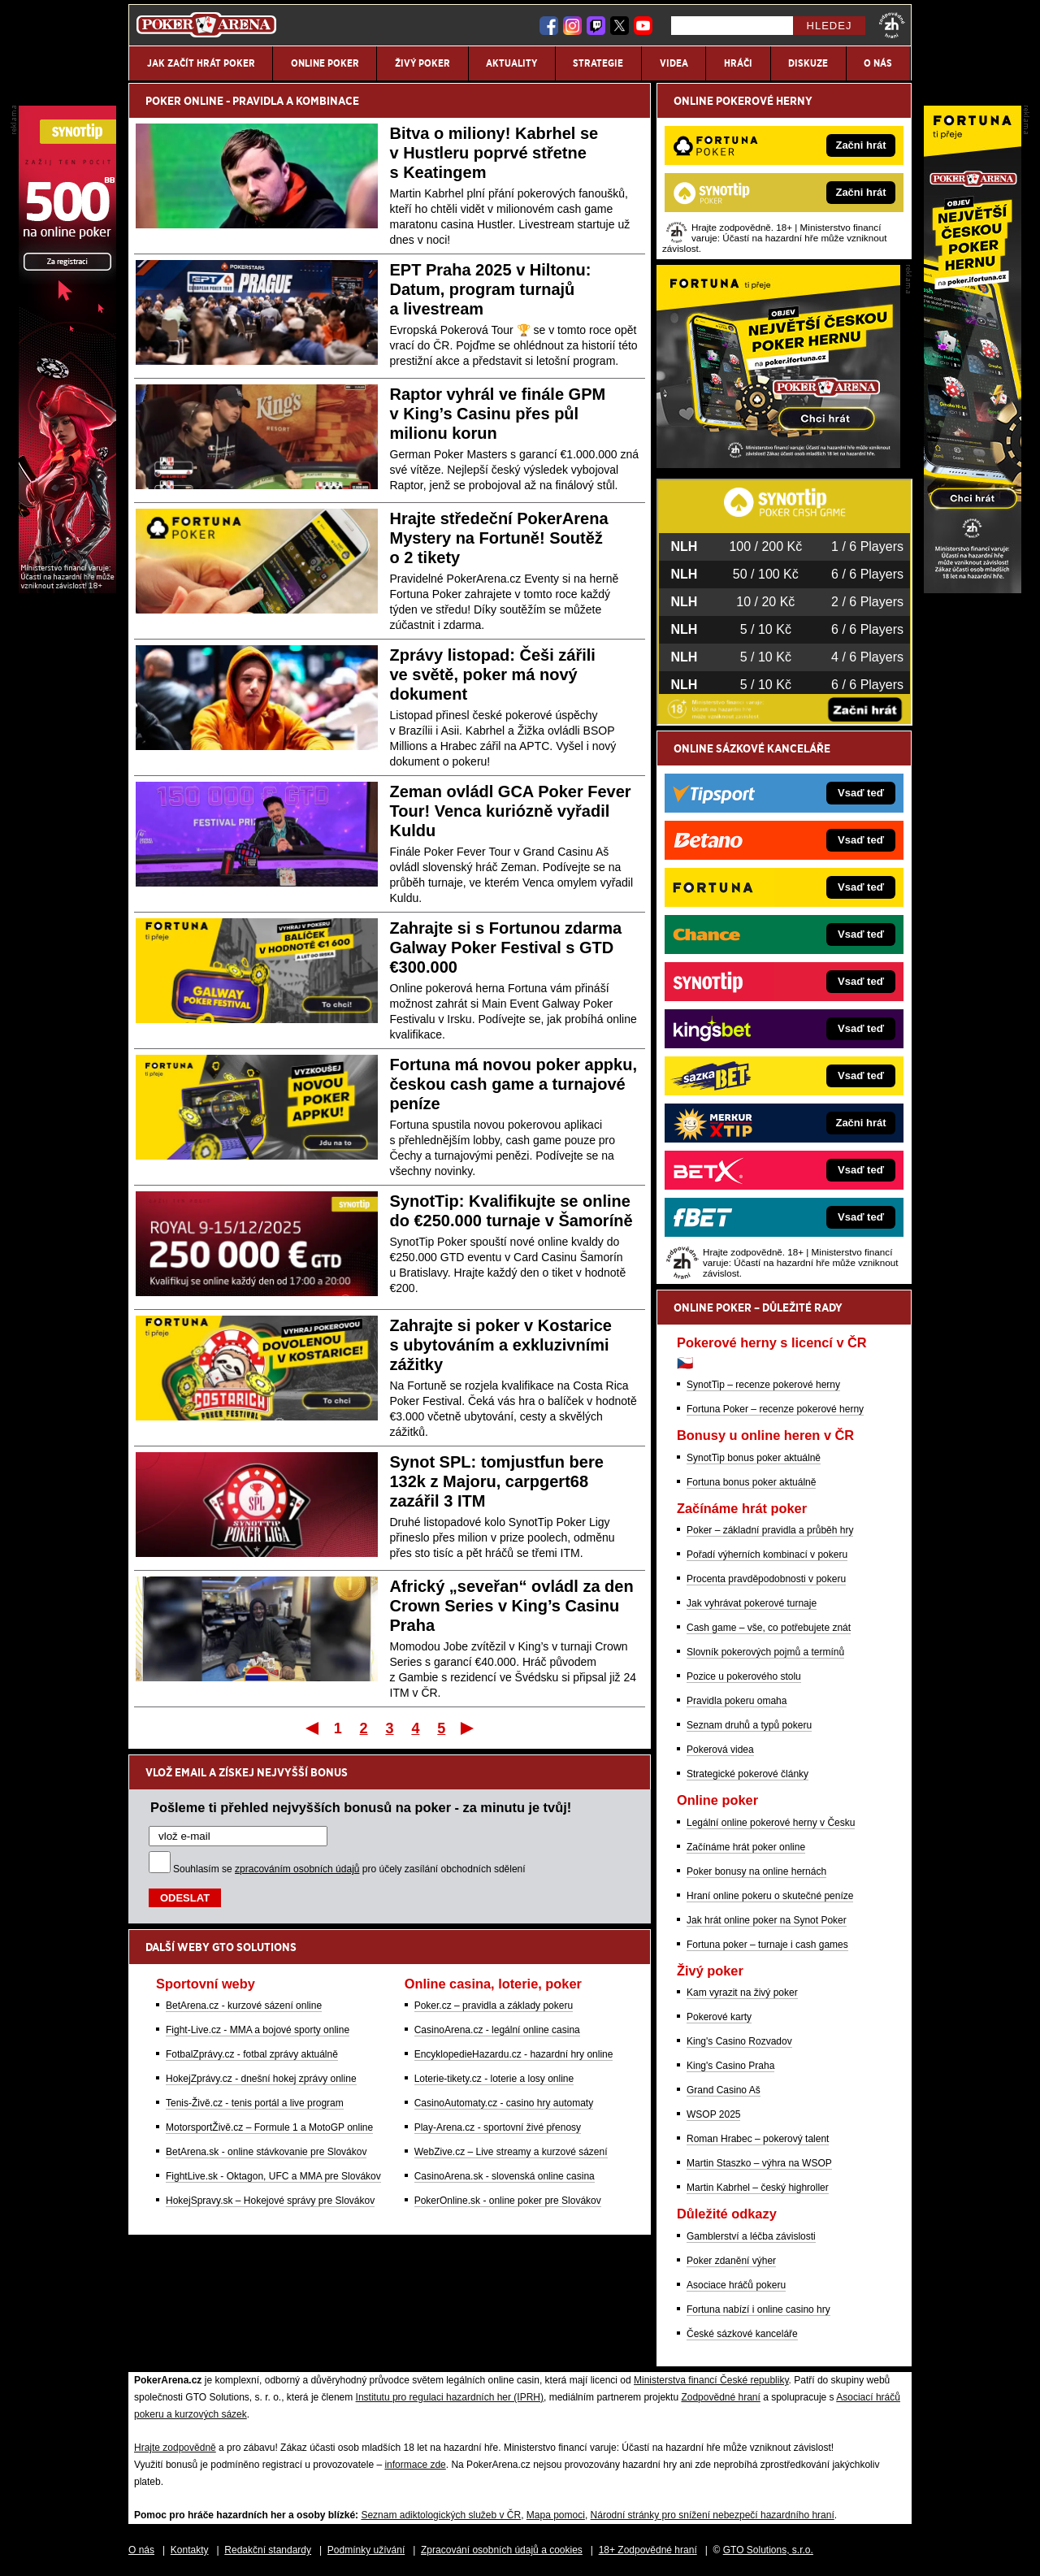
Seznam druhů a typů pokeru (749, 1725)
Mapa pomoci (555, 2515)
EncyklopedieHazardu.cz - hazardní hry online (513, 2054)
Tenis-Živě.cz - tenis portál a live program (255, 2103)
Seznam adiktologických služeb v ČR (441, 2515)
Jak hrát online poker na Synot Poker (767, 1920)
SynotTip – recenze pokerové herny (763, 1384)
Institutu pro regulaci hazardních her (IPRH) (450, 2397)
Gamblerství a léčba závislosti (751, 2236)
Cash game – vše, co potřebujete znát (769, 1627)
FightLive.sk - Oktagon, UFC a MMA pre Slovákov (273, 2176)
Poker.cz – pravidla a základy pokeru (493, 2005)
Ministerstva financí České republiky (711, 2380)
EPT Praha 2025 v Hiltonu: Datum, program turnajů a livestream (491, 289)
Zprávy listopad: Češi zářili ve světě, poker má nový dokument (493, 674)
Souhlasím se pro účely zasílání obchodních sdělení (349, 1869)
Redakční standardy (267, 2550)
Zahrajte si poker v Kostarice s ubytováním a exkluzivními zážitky (501, 1344)
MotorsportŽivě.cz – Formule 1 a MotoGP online (269, 2127)
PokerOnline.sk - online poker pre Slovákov (507, 2200)
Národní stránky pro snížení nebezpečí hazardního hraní (712, 2515)
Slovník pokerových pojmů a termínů (765, 1652)
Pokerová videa (720, 1749)
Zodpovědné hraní (720, 2397)
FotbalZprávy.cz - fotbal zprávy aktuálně (252, 2054)
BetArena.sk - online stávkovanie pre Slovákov (266, 2152)
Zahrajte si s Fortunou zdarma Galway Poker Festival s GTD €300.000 (506, 947)
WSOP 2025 (713, 2114)
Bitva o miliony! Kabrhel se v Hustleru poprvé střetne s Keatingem (494, 152)
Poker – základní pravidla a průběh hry (770, 1530)
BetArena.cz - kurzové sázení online (244, 2005)
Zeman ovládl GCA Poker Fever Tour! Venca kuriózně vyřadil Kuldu (510, 811)
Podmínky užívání (366, 2550)
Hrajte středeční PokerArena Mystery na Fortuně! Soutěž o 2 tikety (499, 538)
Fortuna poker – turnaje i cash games (767, 1944)
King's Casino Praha (730, 2065)
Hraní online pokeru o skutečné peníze (770, 1896)
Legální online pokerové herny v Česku (771, 1822)
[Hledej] (732, 25)
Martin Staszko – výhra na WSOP (759, 2163)
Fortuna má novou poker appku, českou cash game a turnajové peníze (513, 1084)
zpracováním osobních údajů (297, 1869)
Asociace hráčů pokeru (736, 2285)
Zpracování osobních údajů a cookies (502, 2550)
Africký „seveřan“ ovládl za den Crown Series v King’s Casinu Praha (512, 1605)
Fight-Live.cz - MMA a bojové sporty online (257, 2030)
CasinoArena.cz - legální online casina (497, 2030)
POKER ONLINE (184, 100)
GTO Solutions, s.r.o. (768, 2550)
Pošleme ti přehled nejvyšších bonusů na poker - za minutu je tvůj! (360, 1807)
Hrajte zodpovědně (175, 2447)
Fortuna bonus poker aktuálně (751, 1482)
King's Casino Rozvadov (739, 2041)
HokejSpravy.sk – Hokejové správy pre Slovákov (270, 2200)
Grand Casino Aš (723, 2090)
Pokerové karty (719, 2017)
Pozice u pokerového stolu (744, 1676)
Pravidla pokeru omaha (736, 1700)
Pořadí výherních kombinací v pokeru (767, 1554)
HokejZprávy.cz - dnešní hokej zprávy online (261, 2078)
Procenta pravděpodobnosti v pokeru (766, 1579)
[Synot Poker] (67, 589)
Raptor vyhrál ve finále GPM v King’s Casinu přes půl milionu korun (498, 413)
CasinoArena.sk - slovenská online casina (504, 2176)
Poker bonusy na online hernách (756, 1871)
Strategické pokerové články (747, 1774)
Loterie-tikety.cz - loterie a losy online (494, 2078)
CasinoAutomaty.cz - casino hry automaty (504, 2103)
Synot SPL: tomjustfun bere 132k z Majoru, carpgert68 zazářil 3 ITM (497, 1481)
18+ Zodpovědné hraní (648, 2550)
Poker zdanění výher (731, 2260)
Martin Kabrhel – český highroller (758, 2187)
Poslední (468, 1728)
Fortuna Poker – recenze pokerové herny (775, 1409)
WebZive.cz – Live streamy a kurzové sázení (511, 2152)
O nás (141, 2550)
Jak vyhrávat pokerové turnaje (752, 1603)
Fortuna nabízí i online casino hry (758, 2309)
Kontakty (190, 2550)
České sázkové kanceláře (742, 2334)
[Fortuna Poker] (778, 464)
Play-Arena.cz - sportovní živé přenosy (497, 2127)
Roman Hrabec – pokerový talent (758, 2138)
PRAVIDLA (258, 100)
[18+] (892, 25)
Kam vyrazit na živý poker (742, 1992)
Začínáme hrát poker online (746, 1847)
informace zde (414, 2464)
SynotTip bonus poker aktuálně (754, 1458)
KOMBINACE (327, 100)
